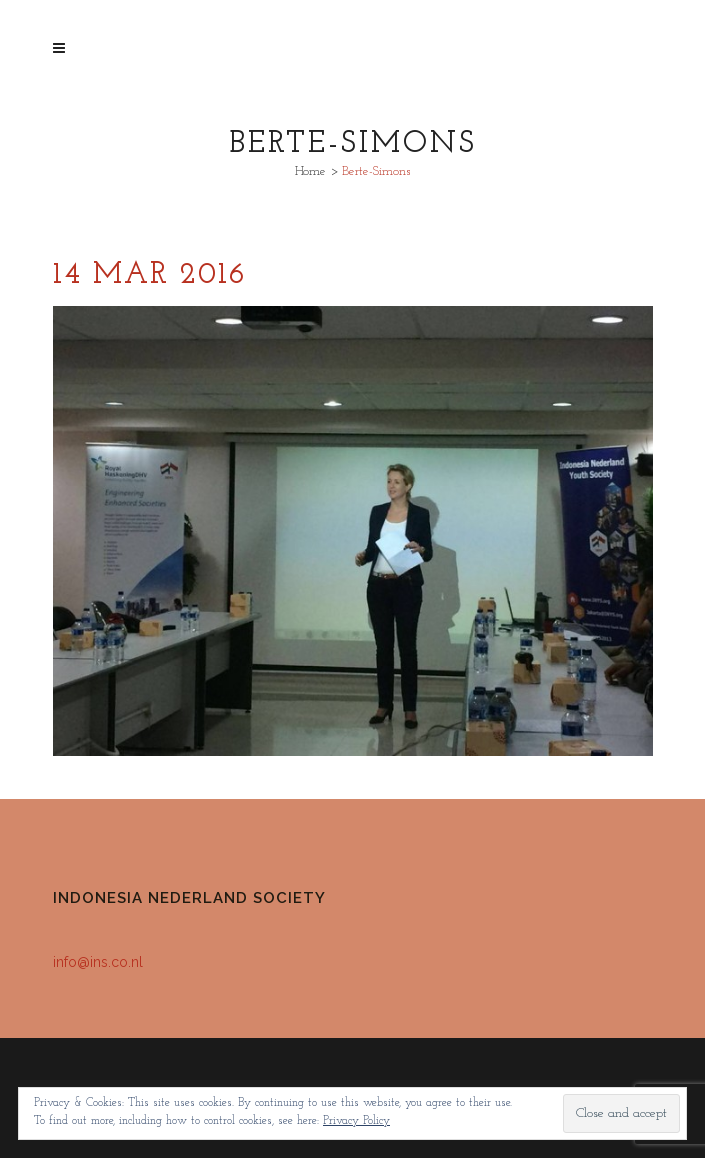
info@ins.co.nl (98, 962)
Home (310, 171)
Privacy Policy (356, 1121)
